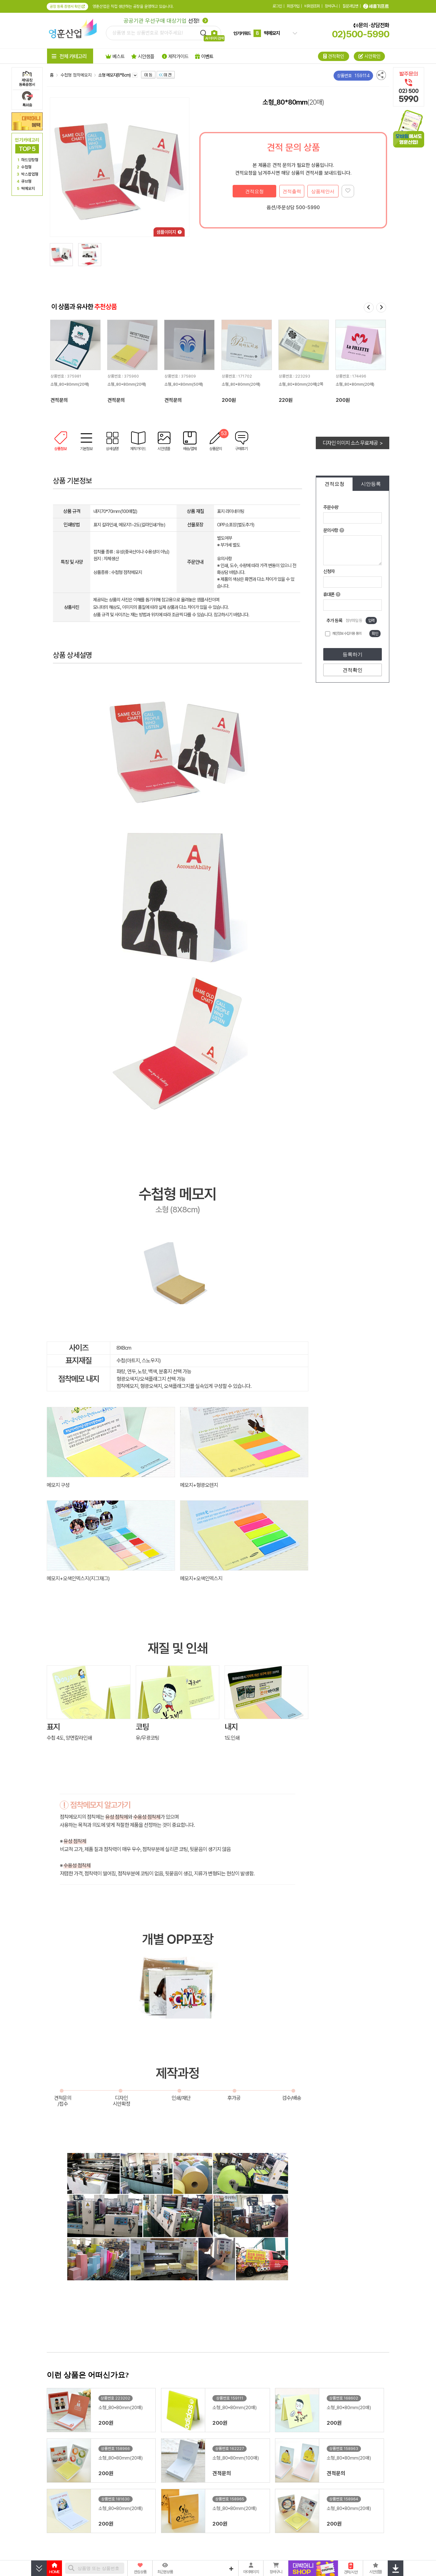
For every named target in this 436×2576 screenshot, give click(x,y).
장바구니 (331, 6)
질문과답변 (350, 6)
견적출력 (291, 191)
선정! (166, 20)
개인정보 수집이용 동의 (346, 633)
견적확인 (353, 670)
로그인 (277, 6)
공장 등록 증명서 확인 (67, 6)
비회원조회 (312, 6)
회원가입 (293, 6)
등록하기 (353, 654)
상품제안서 (322, 191)
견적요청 (254, 191)
